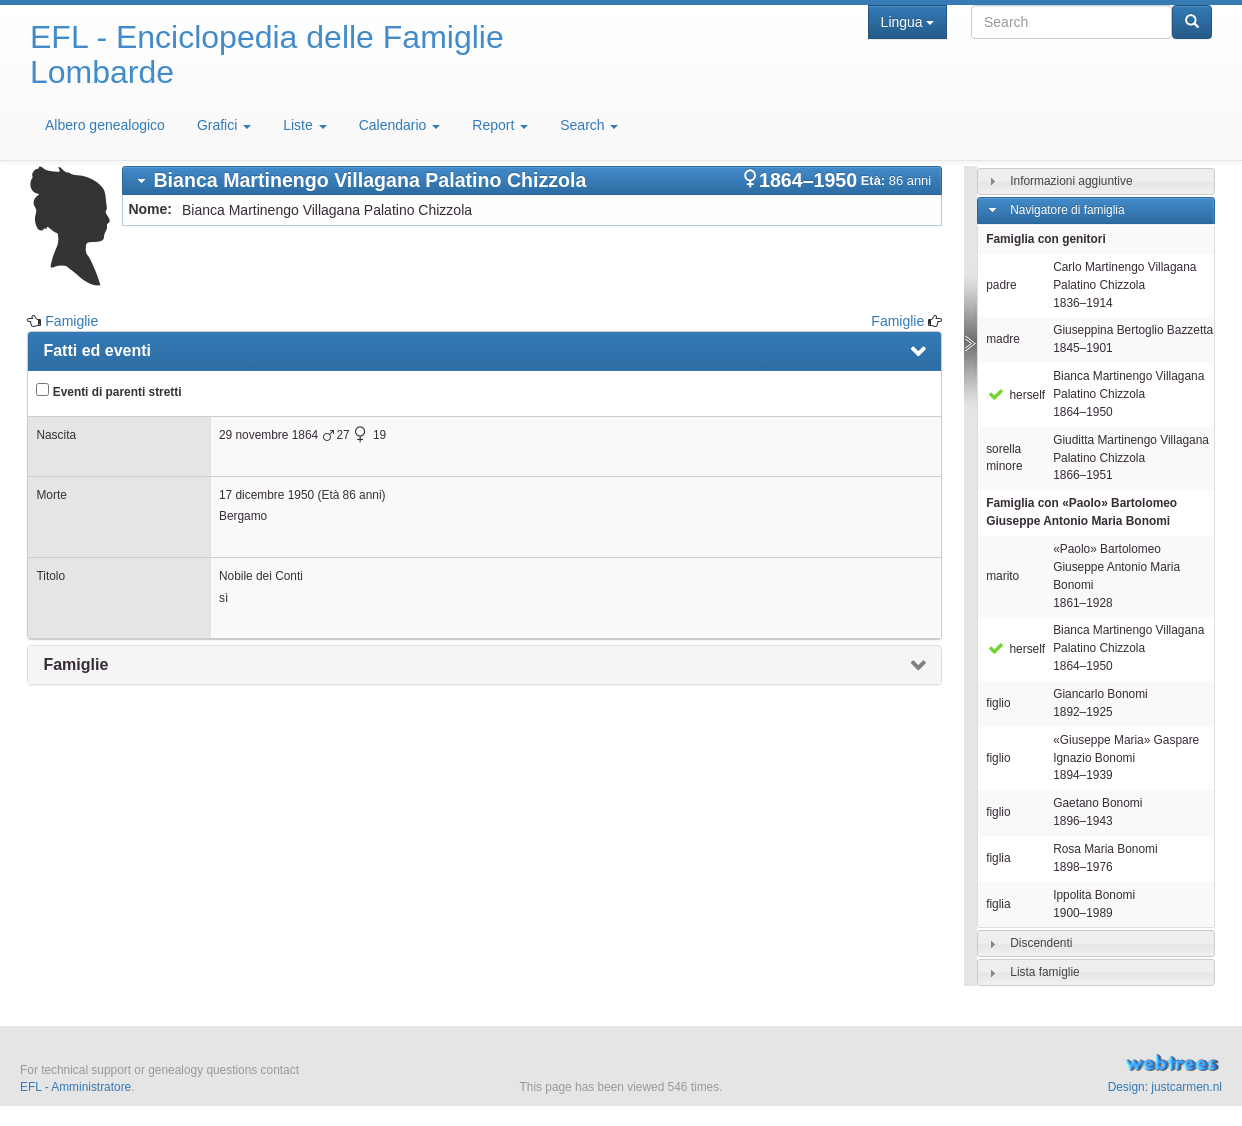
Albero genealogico (105, 125)
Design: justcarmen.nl (1165, 1087)
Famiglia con (1081, 512)
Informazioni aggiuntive (1071, 181)
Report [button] (500, 125)
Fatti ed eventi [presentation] (97, 350)
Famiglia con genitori (1046, 239)
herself (1015, 395)
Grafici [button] (224, 125)
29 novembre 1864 (268, 435)
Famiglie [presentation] (75, 664)
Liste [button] (304, 125)
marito (1002, 576)
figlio (998, 703)
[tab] (532, 180)
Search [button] (589, 125)
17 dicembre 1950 (266, 495)
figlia (998, 858)
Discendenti (1041, 943)
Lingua (907, 22)
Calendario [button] (400, 125)
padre (1001, 285)
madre (1003, 339)
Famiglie (71, 321)
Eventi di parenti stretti (108, 391)
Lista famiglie (1044, 972)
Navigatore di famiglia (1067, 210)
